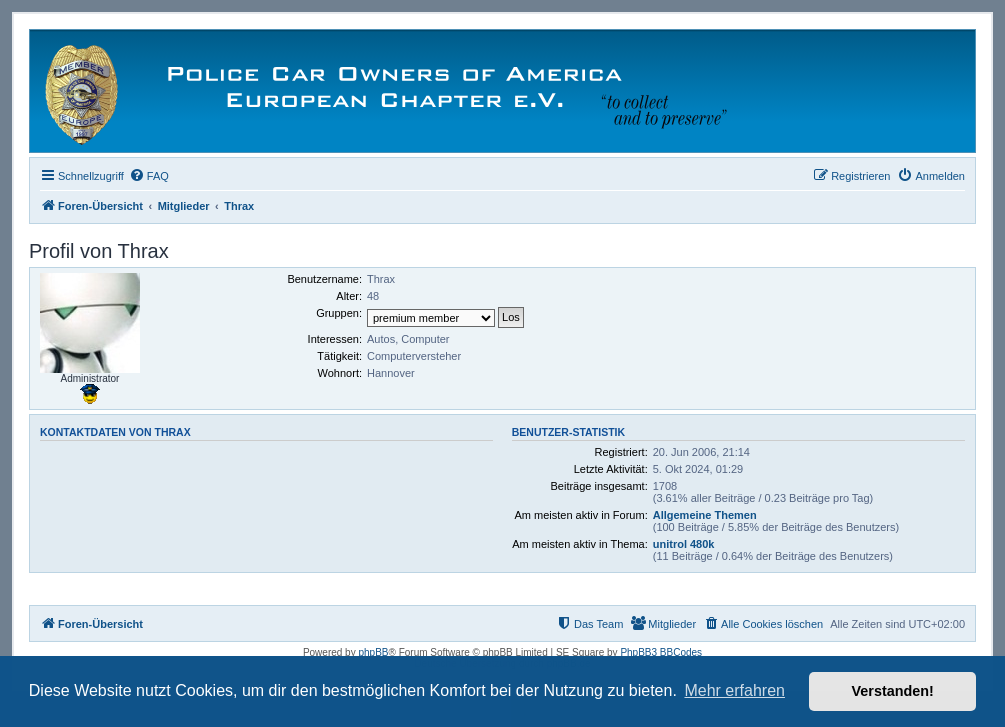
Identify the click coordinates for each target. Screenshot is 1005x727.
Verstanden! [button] (893, 691)
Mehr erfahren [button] (734, 690)
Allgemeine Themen (705, 515)
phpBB (373, 652)
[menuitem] (149, 176)
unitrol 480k (684, 544)
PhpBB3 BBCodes (661, 652)
